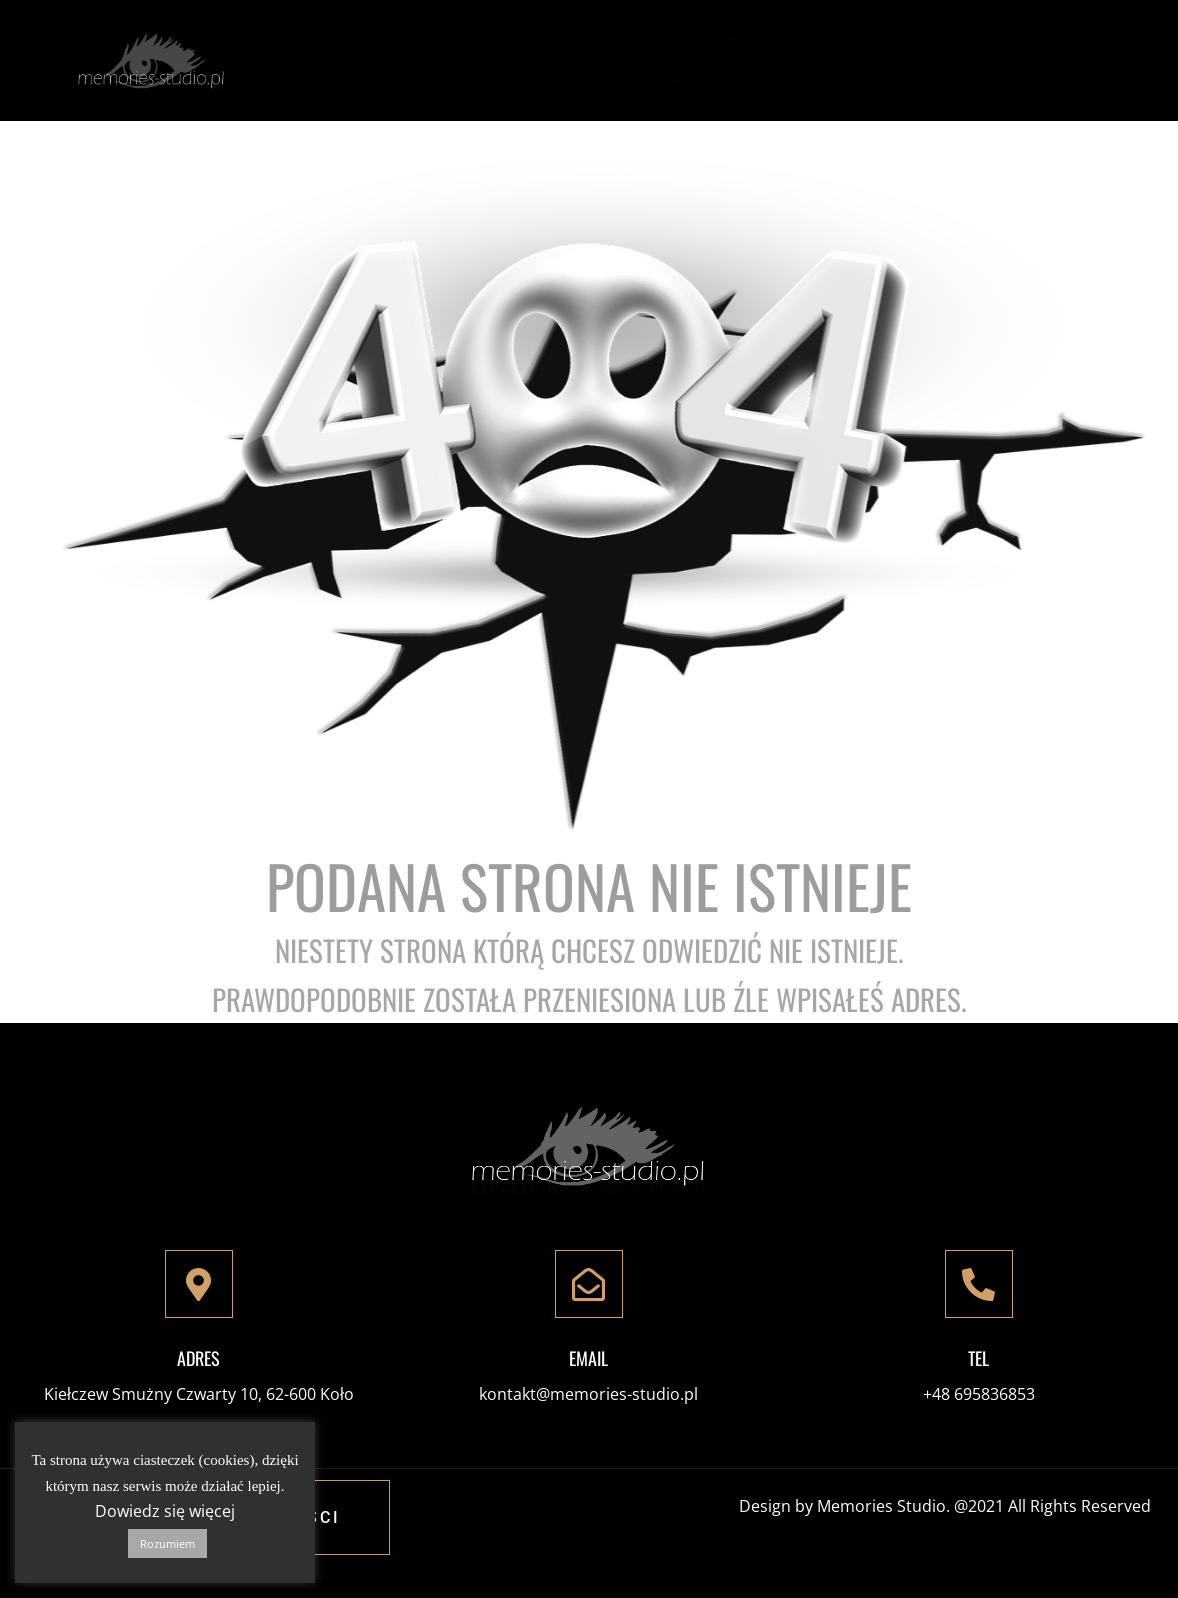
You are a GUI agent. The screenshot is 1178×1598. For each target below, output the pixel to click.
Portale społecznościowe (578, 82)
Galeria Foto (680, 38)
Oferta (539, 38)
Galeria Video (837, 38)
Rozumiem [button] (167, 1543)
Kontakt (764, 82)
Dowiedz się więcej (165, 1511)
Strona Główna (394, 38)
